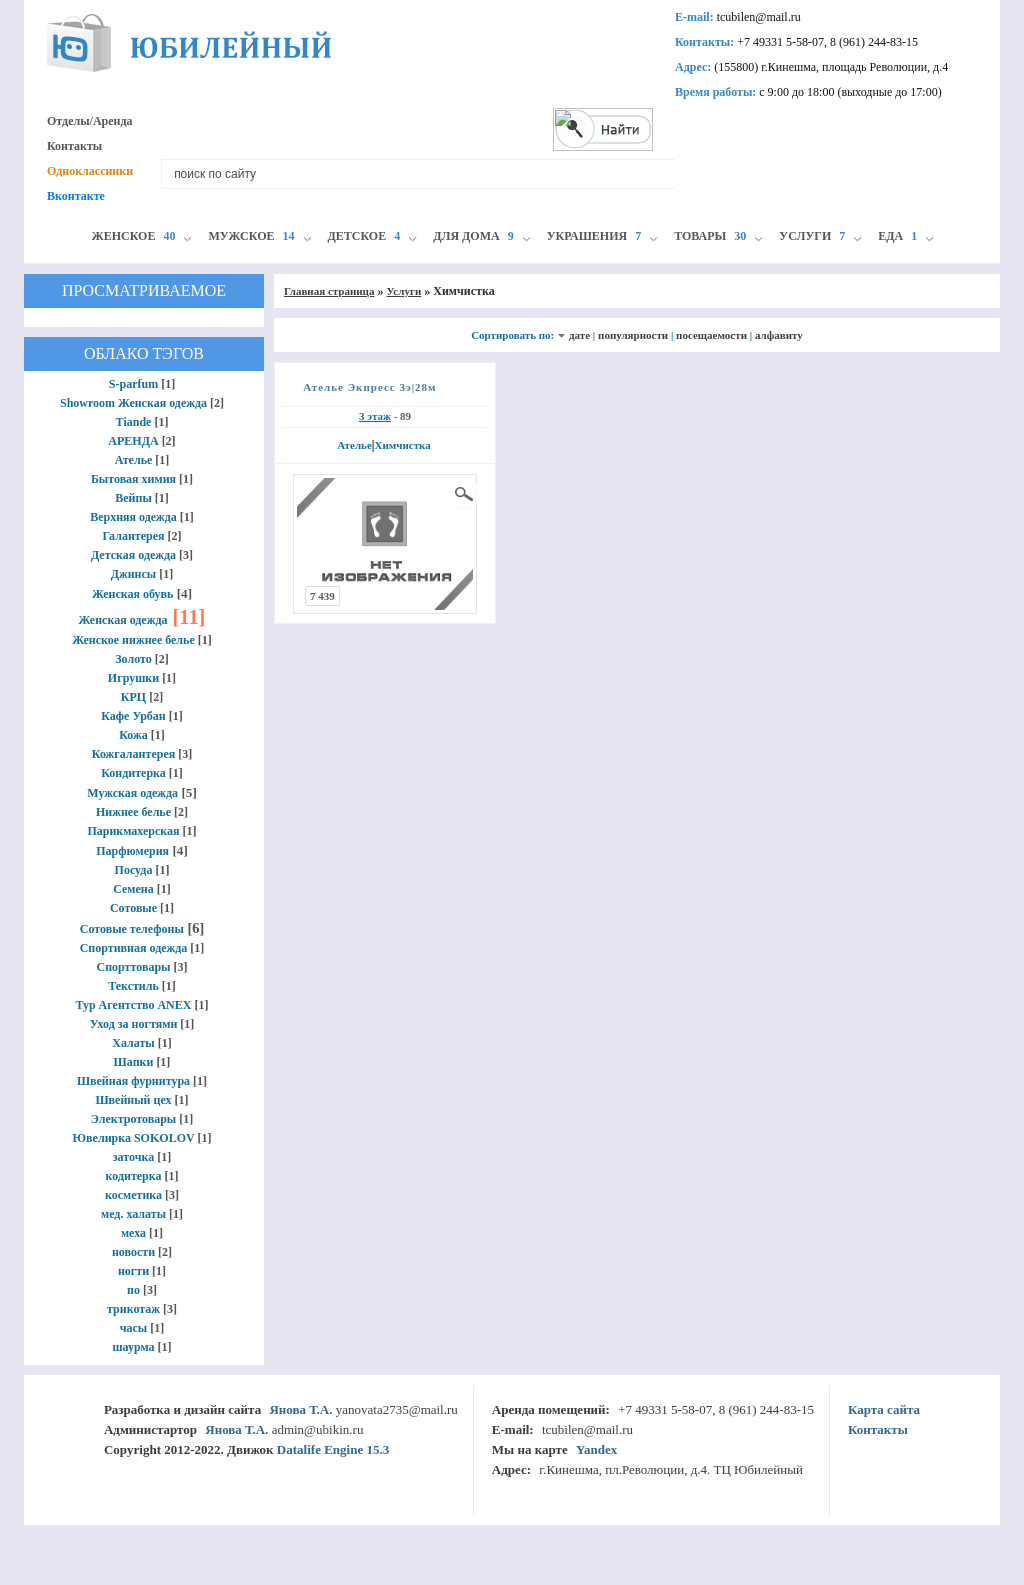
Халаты (133, 1043)
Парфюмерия (132, 851)
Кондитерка (133, 773)
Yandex (596, 1449)
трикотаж (133, 1309)
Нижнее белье (133, 812)
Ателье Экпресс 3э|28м (369, 387)
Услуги (403, 291)
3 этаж (375, 416)
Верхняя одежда (133, 517)
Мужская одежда (132, 793)
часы (133, 1328)
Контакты (74, 146)
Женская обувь (132, 594)
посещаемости (711, 335)
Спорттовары (134, 967)
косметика (133, 1195)
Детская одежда (133, 555)
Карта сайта (884, 1409)
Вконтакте (76, 196)
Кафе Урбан (133, 716)
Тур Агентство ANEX (134, 1005)
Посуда (134, 870)
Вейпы (133, 498)
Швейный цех (133, 1100)
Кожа (133, 735)
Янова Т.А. (300, 1409)
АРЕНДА (133, 441)
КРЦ (133, 697)
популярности (633, 335)
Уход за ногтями (134, 1024)
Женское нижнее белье (133, 640)
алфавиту (779, 335)
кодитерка (133, 1176)
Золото (133, 659)
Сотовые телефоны (132, 929)
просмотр (465, 494)
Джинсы (133, 574)
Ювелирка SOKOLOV (134, 1138)
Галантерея (133, 536)
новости (133, 1252)
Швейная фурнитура (133, 1081)
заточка (133, 1157)
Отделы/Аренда (90, 121)
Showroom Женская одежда (133, 403)
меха (133, 1233)
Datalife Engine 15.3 (333, 1449)
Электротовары (133, 1119)
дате (579, 335)
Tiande (134, 422)
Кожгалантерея (133, 754)
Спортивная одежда (134, 948)
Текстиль (133, 986)
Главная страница (329, 291)
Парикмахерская (133, 831)
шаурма (133, 1347)
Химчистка (402, 445)
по (133, 1290)
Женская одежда (123, 620)
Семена (133, 889)
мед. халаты (133, 1214)
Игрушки (133, 678)
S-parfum (133, 384)
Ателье (134, 460)
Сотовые (133, 908)
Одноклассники (90, 171)
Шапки (134, 1062)
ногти (133, 1271)
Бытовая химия (133, 479)
